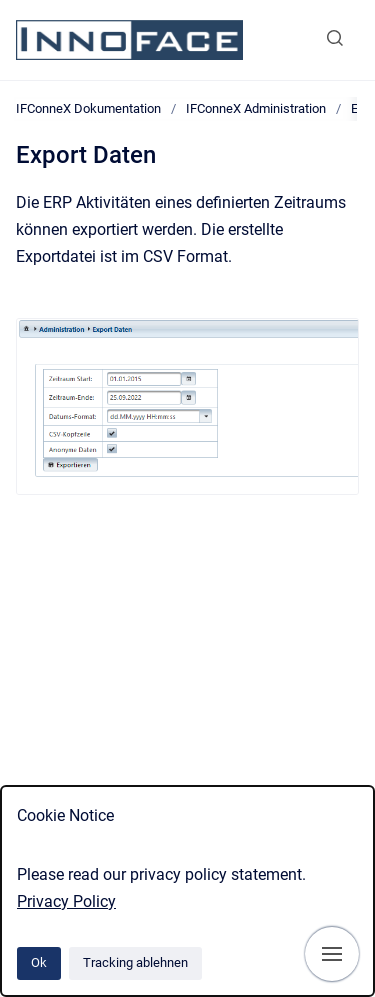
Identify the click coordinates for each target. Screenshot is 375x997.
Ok (39, 962)
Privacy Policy (66, 901)
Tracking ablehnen (135, 962)
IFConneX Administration (256, 108)
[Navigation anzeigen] (332, 954)
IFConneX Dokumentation (88, 108)
